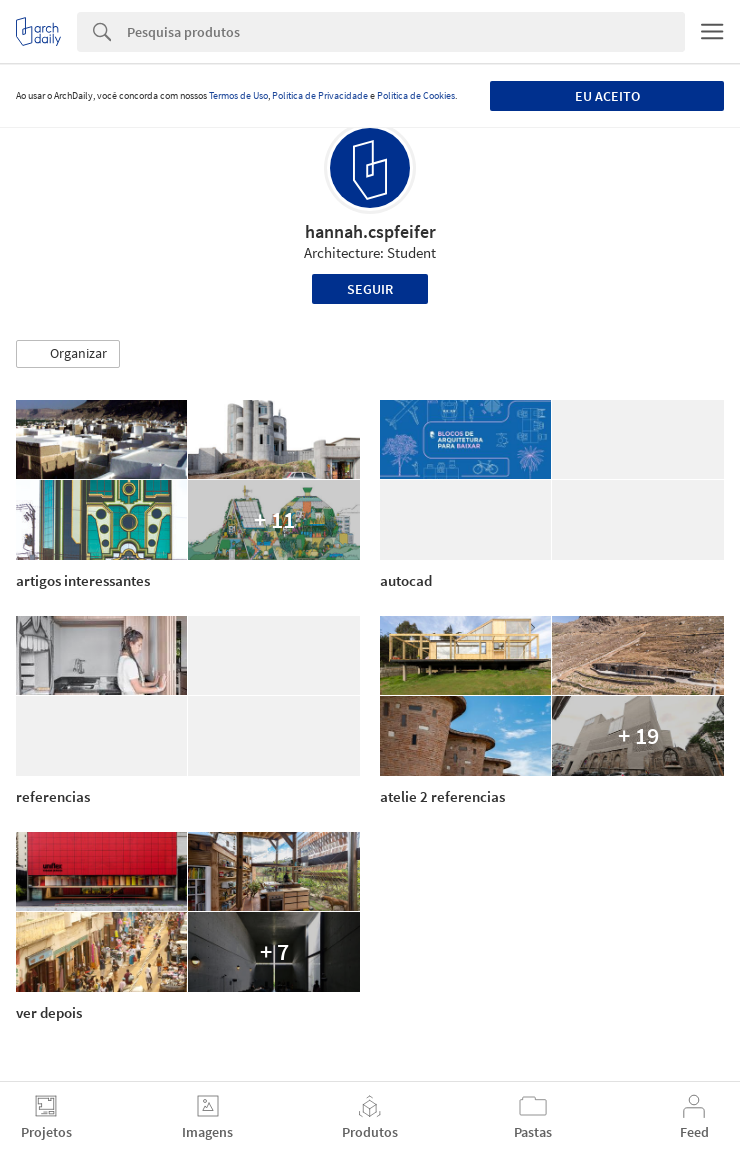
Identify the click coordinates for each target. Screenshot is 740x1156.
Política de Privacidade (320, 95)
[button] (68, 354)
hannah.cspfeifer (370, 231)
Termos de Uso (238, 95)
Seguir (370, 289)
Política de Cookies (416, 95)
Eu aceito (607, 96)
